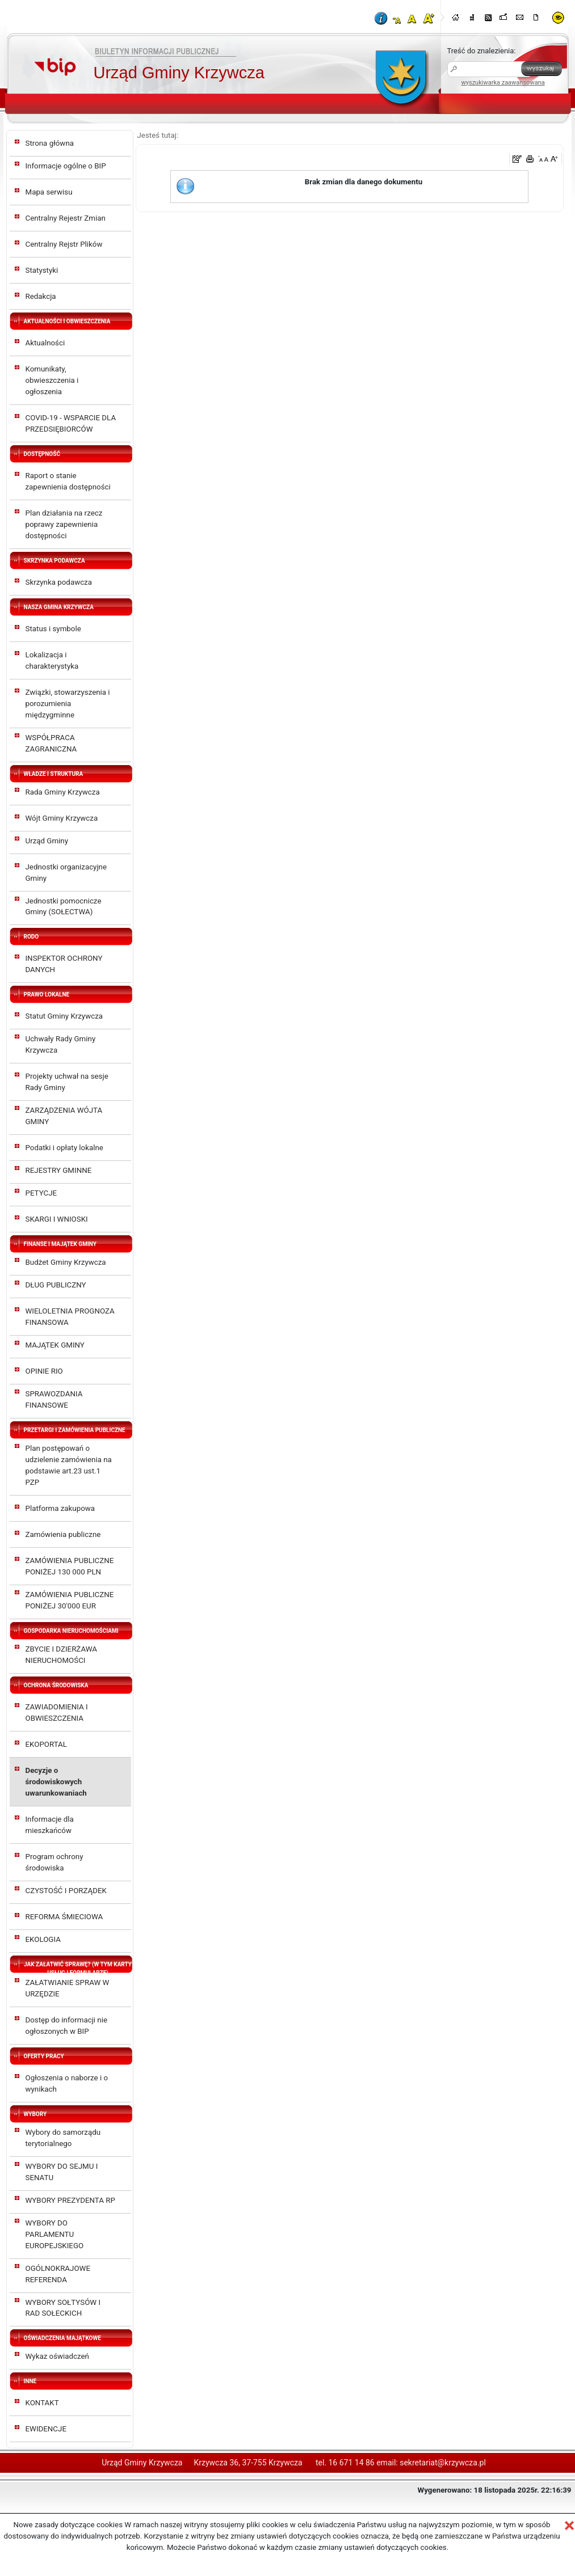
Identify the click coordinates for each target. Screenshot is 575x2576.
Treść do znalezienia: (481, 51)
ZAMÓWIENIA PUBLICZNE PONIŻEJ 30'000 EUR (70, 1600)
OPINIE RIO (44, 1371)
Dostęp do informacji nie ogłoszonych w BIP (67, 2026)
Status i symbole (53, 628)
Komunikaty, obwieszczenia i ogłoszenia (52, 380)
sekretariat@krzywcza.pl (443, 2462)
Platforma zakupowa (60, 1508)
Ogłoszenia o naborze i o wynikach (67, 2083)
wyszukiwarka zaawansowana (503, 82)
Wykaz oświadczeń (57, 2356)
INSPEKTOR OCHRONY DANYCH (64, 964)
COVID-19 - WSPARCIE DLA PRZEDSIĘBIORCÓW (71, 423)
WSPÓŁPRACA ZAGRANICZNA (51, 743)
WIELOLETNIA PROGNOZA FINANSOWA (70, 1317)
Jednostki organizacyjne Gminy (66, 872)
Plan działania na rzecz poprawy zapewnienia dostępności (64, 524)
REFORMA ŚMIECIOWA (64, 1916)
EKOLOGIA (43, 1939)
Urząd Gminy (47, 841)
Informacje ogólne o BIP (66, 166)
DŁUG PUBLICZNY (56, 1285)
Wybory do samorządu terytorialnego (63, 2138)
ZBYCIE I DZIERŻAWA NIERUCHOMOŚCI (61, 1655)
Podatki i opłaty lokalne (64, 1147)
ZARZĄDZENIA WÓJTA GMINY (64, 1116)
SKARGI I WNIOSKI (57, 1219)
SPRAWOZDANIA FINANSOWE (54, 1399)
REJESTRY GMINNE (59, 1170)
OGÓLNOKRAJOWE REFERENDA (58, 2274)
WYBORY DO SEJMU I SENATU (62, 2172)
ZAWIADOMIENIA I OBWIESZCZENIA (57, 1712)
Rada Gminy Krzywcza (63, 792)
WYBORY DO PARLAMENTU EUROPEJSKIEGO (55, 2234)
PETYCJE (41, 1193)
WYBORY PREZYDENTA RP (70, 2200)
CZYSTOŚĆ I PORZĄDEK (66, 1890)
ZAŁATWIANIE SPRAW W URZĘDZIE (68, 1988)
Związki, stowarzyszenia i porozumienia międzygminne (68, 703)
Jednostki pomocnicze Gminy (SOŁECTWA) (64, 907)
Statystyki (42, 270)
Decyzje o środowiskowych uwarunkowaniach (56, 1781)
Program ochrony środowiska (54, 1862)
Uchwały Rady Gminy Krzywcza (61, 1044)
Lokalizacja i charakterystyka (52, 660)
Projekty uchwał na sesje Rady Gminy (67, 1082)
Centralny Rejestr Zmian (66, 218)
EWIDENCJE (46, 2429)
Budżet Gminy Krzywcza (66, 1262)
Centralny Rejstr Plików (64, 244)
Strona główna (50, 143)
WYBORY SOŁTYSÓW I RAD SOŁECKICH (63, 2308)
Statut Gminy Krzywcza (64, 1016)
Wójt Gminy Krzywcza (62, 818)
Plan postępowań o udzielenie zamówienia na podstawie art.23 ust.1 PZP (69, 1465)
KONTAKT (42, 2402)
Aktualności (45, 343)
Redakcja (41, 296)
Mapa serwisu (49, 192)
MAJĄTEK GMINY (55, 1345)
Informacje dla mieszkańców (50, 1825)
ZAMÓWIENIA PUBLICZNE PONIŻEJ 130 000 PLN (70, 1566)
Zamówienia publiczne (63, 1534)
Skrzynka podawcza (59, 582)
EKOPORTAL (47, 1744)
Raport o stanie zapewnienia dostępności (68, 481)
